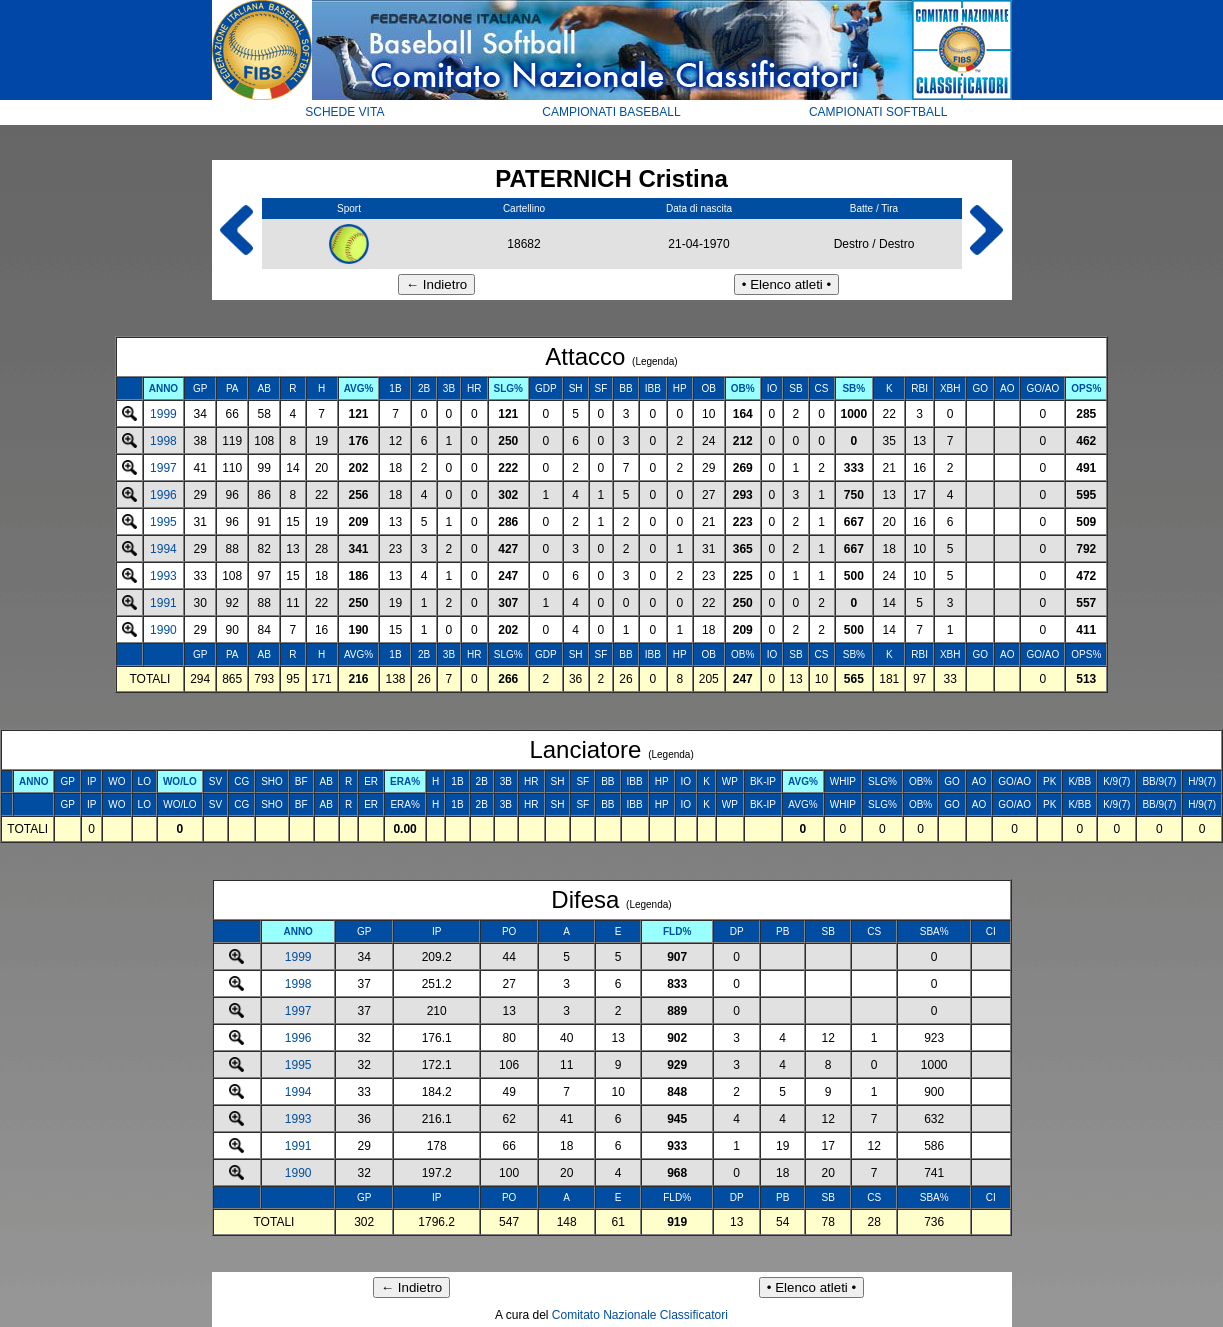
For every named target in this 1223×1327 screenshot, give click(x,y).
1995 (163, 522)
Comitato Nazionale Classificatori (640, 1315)
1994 (163, 549)
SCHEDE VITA (344, 112)
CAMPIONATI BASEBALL (611, 112)
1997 (163, 468)
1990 (163, 630)
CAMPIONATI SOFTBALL (878, 112)
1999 (163, 414)
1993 (163, 576)
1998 (163, 441)
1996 (163, 495)
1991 (163, 603)
